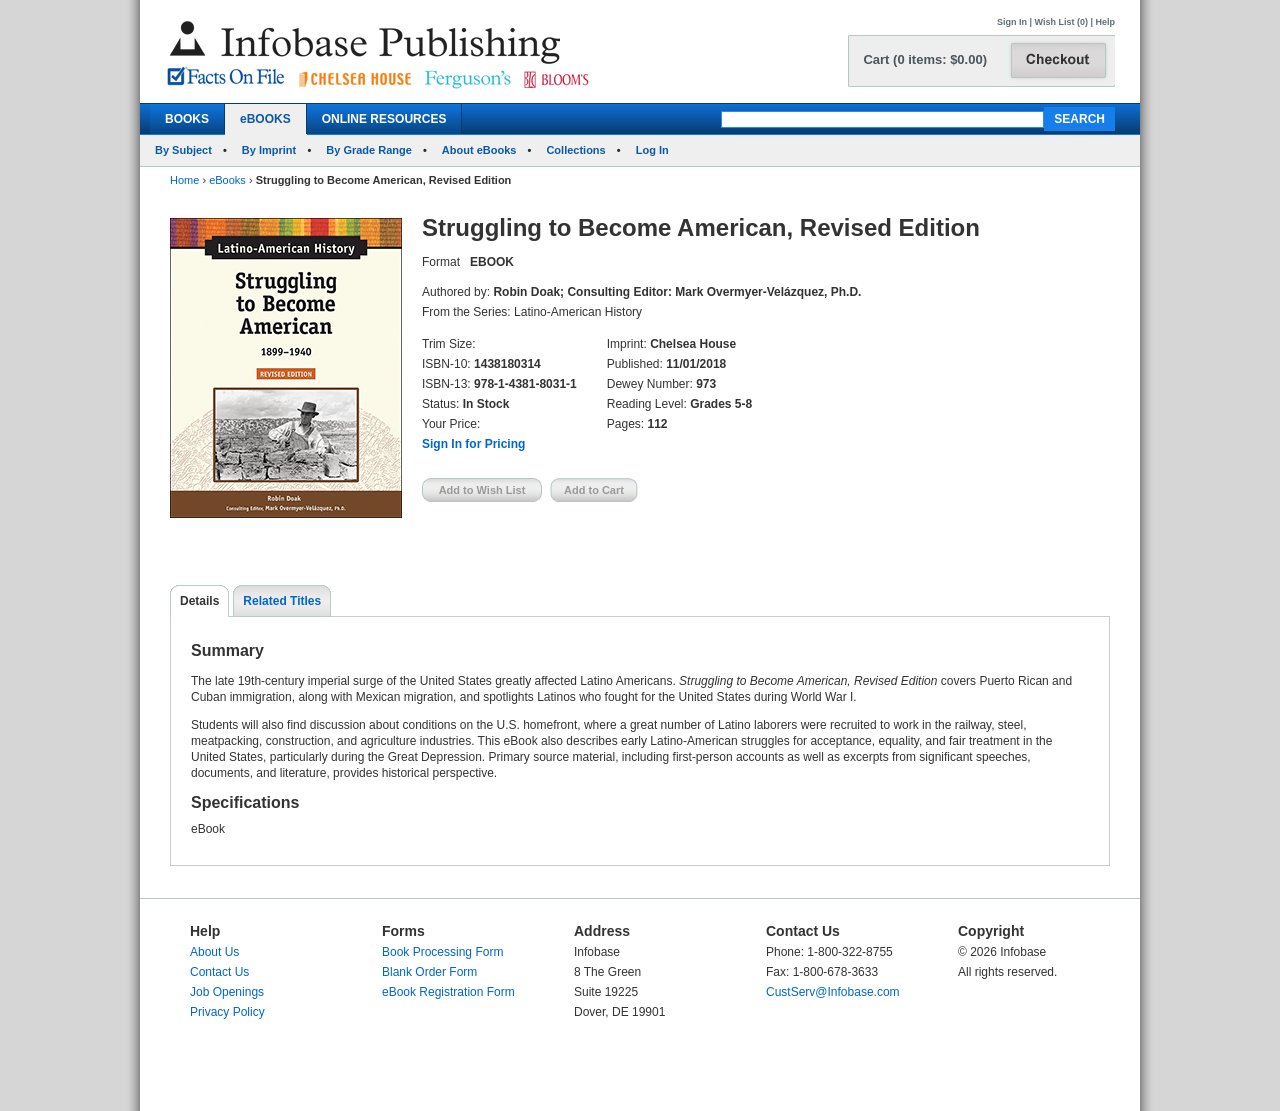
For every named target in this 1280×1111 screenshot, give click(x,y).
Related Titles (282, 601)
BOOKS (187, 119)
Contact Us (219, 972)
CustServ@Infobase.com (833, 992)
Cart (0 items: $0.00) (925, 59)
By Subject (183, 150)
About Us (214, 952)
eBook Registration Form (448, 992)
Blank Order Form (429, 972)
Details (199, 601)
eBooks (227, 180)
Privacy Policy (227, 1012)
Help (1105, 22)
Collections (575, 150)
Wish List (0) (1061, 22)
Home (184, 180)
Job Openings (227, 992)
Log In (652, 150)
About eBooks (479, 150)
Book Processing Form (442, 952)
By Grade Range (369, 150)
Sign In (1012, 22)
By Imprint (269, 150)
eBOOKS (265, 119)
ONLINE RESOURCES (384, 119)
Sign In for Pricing (473, 444)
